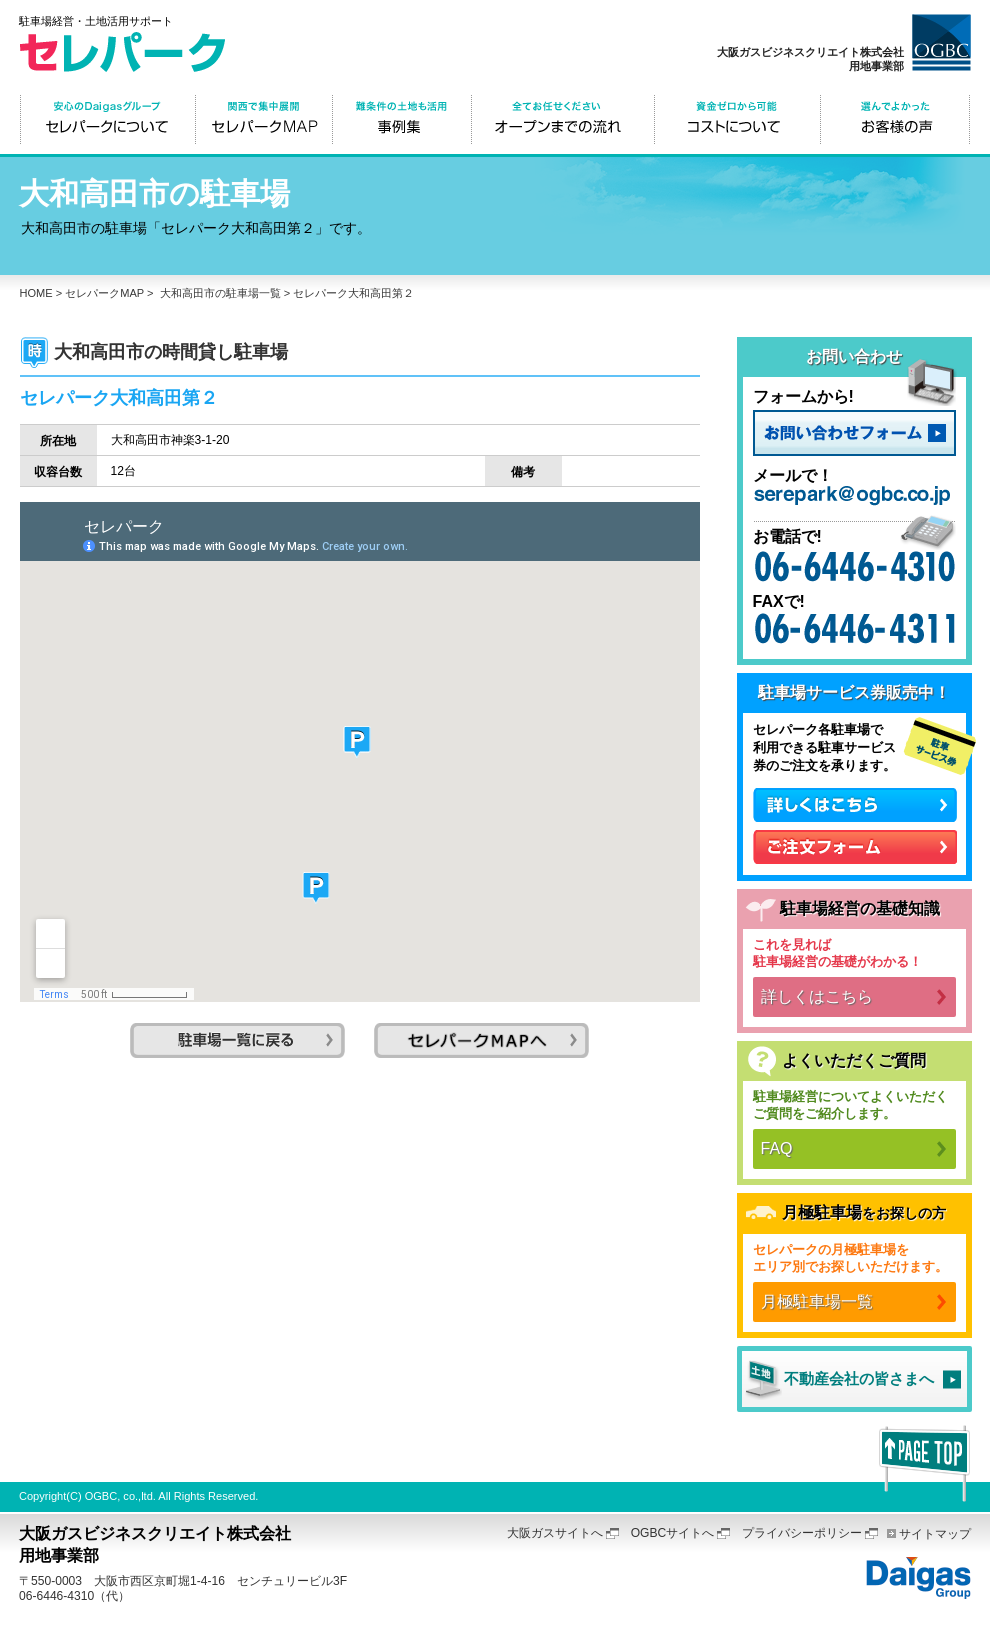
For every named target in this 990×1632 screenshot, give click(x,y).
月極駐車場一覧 (817, 1301)
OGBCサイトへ (673, 1533)
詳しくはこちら (817, 996)
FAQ (777, 1148)
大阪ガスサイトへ (555, 1533)
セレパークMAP (104, 293)
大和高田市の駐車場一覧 (220, 293)
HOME (36, 293)
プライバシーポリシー (802, 1533)
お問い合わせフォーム (854, 433)
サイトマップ (935, 1534)
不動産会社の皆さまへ (859, 1378)
